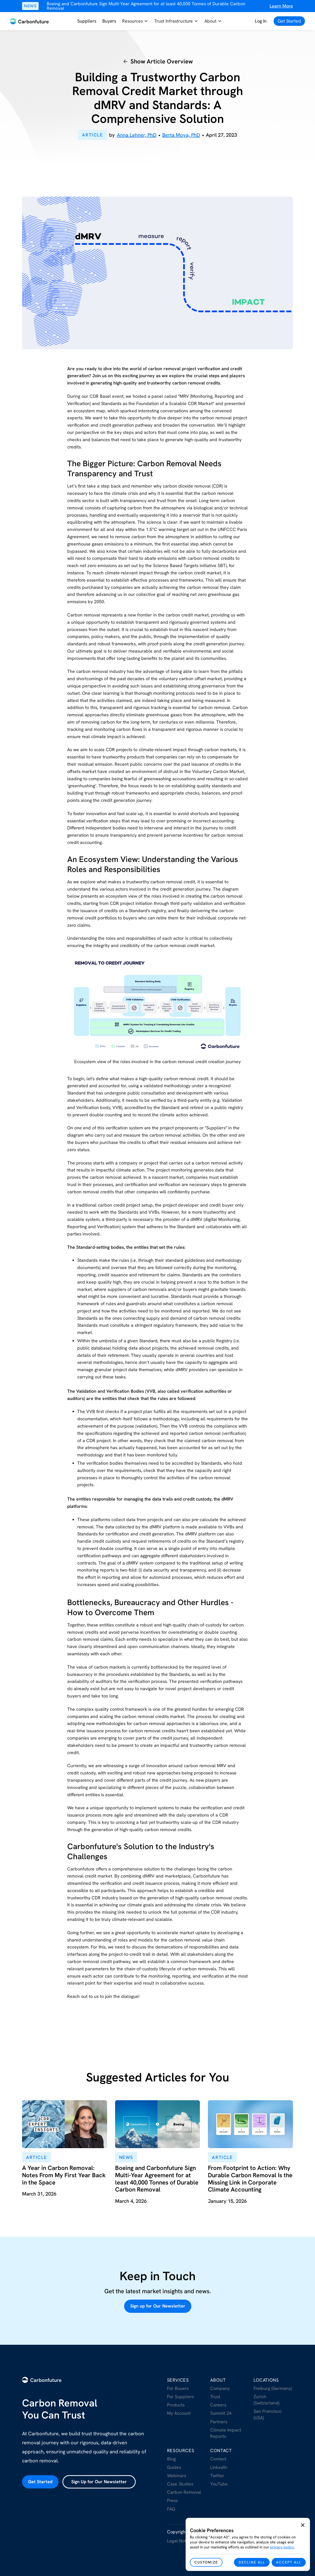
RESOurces (180, 2450)
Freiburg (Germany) (273, 2388)
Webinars (176, 2475)
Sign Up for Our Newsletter (99, 2481)
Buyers (109, 21)
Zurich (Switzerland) (266, 2400)
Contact (221, 2450)
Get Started (40, 2481)
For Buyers (178, 2388)
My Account (179, 2413)
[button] (135, 21)
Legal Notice (179, 2541)
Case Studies (180, 2484)
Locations (266, 2380)
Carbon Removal (184, 2492)
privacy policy (282, 2547)
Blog (171, 2459)
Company (220, 2388)
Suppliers (86, 21)
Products (176, 2405)
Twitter (217, 2475)
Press (172, 2500)
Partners (218, 2422)
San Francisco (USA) (267, 2414)
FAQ (171, 2509)
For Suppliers (180, 2396)
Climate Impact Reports (225, 2433)
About (218, 2380)
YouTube (219, 2484)
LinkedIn (218, 2467)
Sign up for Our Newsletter (157, 2307)
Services (178, 2380)
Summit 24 (220, 2413)
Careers (218, 2405)
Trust (215, 2396)
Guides (174, 2467)
